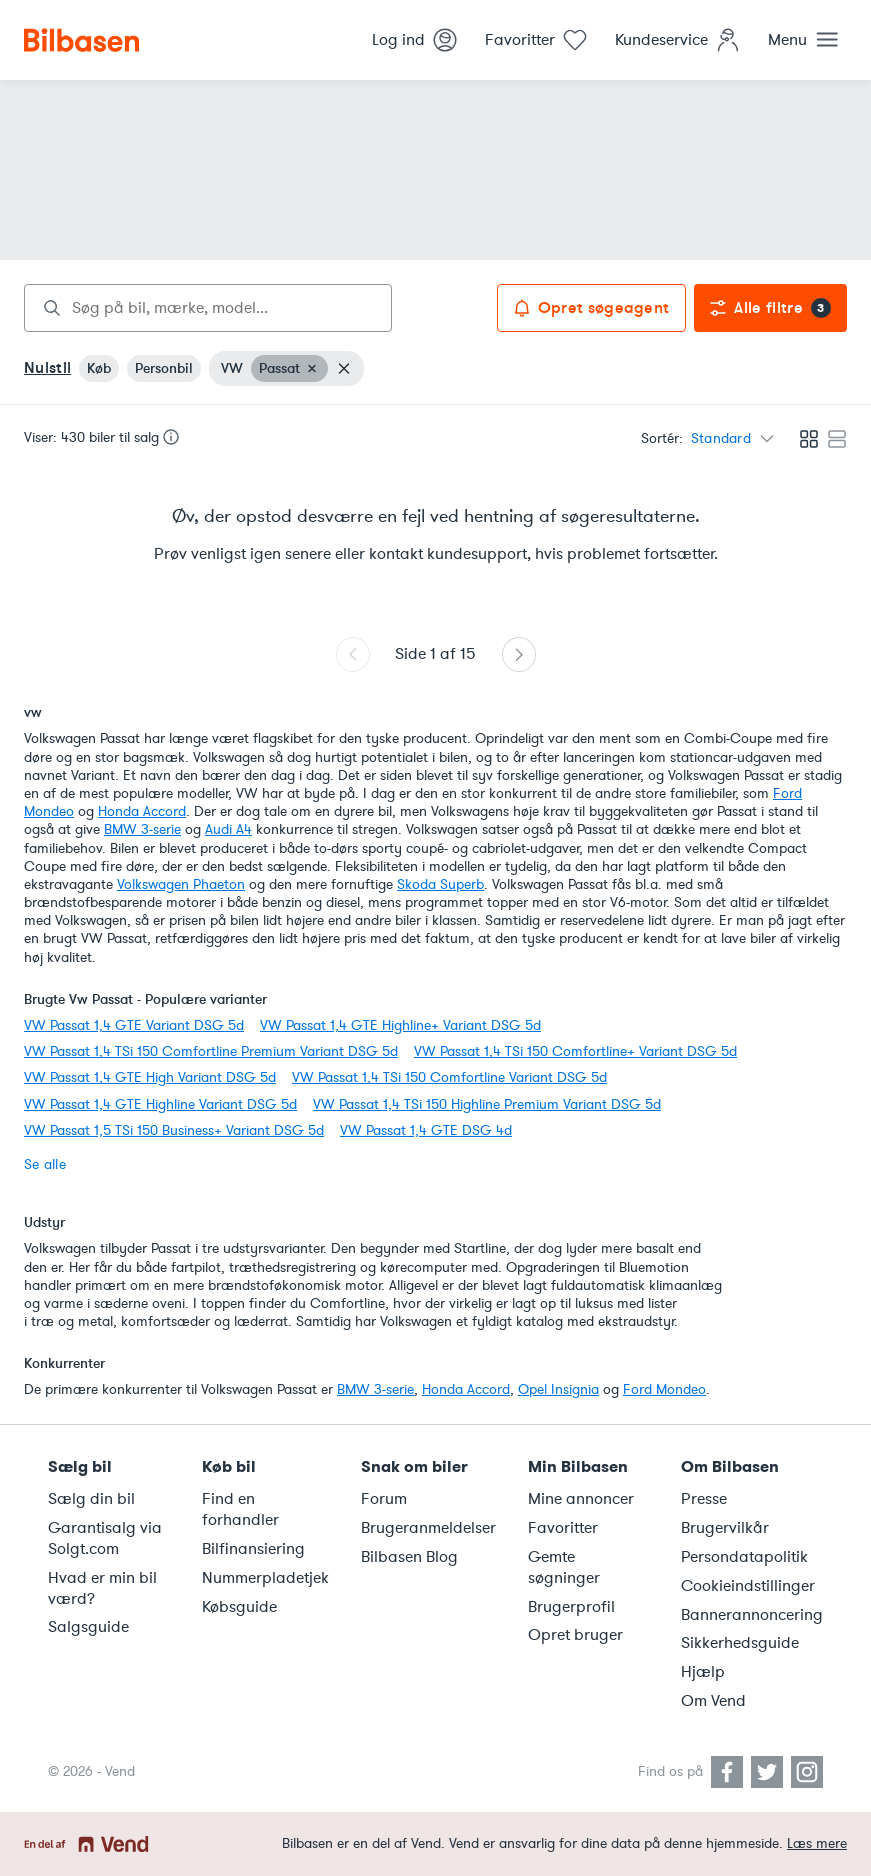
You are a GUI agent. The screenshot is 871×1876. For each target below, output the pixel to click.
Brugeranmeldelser (428, 1528)
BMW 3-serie (142, 829)
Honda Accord (142, 811)
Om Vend (713, 1701)
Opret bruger (575, 1635)
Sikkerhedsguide (740, 1643)
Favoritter (563, 1528)
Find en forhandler (240, 1509)
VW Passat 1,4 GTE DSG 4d (426, 1130)
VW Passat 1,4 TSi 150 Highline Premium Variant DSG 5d (487, 1104)
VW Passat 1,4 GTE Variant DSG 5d (134, 1025)
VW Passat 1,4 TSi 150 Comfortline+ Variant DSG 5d (575, 1051)
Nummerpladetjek (265, 1578)
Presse (704, 1499)
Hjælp (703, 1672)
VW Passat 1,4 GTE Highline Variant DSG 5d (160, 1104)
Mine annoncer (581, 1499)
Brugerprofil (571, 1607)
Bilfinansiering (253, 1549)
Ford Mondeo (664, 1389)
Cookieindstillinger (748, 1586)
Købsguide (239, 1607)
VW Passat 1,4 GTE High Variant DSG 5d (150, 1077)
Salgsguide (88, 1627)
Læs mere (817, 1843)
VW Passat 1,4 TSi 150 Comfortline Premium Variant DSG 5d (211, 1051)
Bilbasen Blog (409, 1557)
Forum (384, 1499)
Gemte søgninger (564, 1567)
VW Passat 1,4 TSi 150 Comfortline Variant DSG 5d (449, 1077)
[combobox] (208, 308)
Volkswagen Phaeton (181, 884)
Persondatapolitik (744, 1557)
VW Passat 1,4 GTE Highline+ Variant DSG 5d (400, 1025)
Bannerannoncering (752, 1615)
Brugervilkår (725, 1528)
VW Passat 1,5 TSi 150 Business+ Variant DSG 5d (174, 1130)
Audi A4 (228, 829)
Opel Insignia (558, 1389)
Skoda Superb (440, 884)
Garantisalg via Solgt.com (105, 1538)
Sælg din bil (91, 1499)
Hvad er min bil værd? (102, 1588)
